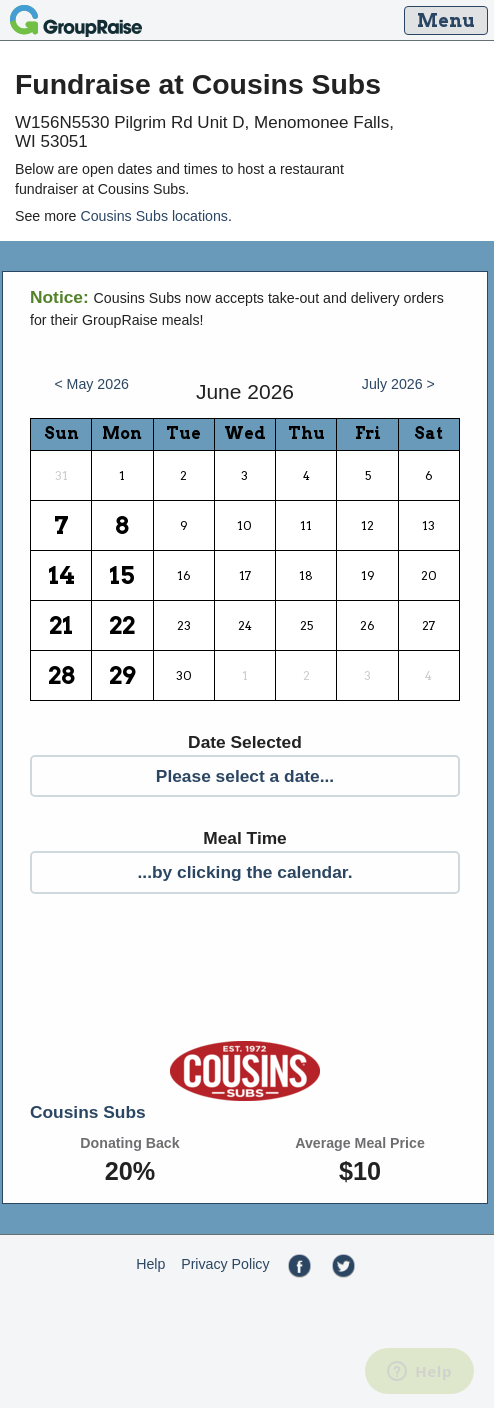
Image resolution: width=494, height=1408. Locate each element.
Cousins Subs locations (153, 216)
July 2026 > (398, 384)
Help (150, 1264)
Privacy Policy (225, 1264)
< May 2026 (91, 384)
